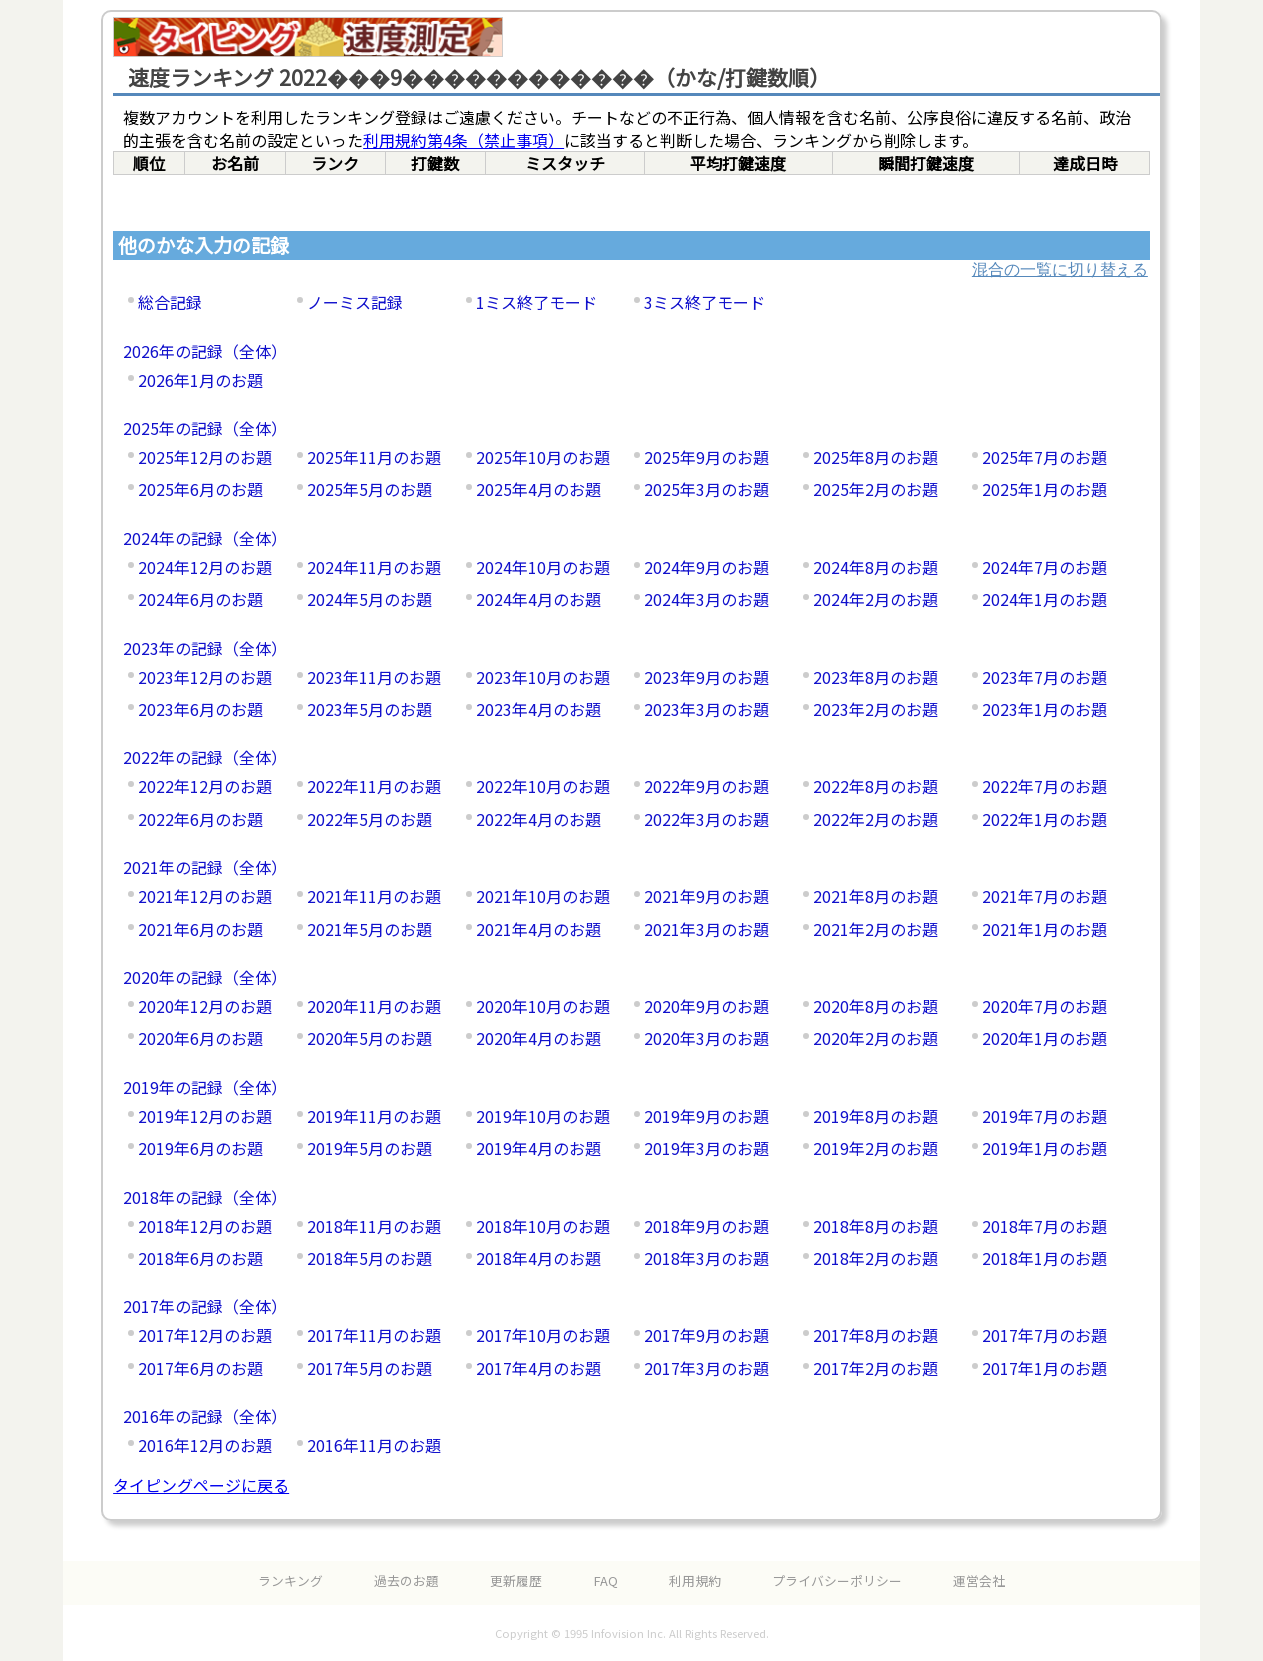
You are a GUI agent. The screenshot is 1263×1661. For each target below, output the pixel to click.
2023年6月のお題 (200, 709)
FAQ (606, 1580)
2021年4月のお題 (538, 929)
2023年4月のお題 (538, 709)
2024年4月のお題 (538, 599)
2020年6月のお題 (200, 1038)
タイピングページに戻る (201, 1485)
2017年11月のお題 (374, 1335)
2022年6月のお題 (200, 819)
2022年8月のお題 (875, 786)
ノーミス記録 (355, 302)
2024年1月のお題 (1044, 599)
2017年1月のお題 (1044, 1368)
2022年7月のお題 (1044, 786)
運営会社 (979, 1580)
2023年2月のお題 (875, 709)
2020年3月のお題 (706, 1038)
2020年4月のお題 (538, 1038)
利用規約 (695, 1580)
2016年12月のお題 (205, 1445)
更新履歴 (516, 1580)
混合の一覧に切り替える (1060, 269)
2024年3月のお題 (706, 599)
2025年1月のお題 (1044, 489)
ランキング (290, 1580)
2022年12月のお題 (205, 786)
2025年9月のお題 (706, 457)
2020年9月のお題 (706, 1006)
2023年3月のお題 (706, 709)
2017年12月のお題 (205, 1335)
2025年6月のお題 (200, 489)
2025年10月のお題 (543, 457)
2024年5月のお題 (369, 599)
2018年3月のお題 (706, 1258)
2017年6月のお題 (200, 1368)
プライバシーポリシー (837, 1580)
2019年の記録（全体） (205, 1087)
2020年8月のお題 (875, 1006)
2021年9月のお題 (706, 896)
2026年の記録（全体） (205, 351)
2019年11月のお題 (374, 1116)
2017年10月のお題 (543, 1335)
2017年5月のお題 (369, 1368)
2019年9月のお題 (706, 1116)
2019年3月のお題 (706, 1148)
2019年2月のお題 (875, 1148)
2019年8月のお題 (875, 1116)
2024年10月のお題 (543, 567)
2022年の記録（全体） (205, 757)
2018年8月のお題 (875, 1226)
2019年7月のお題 (1044, 1116)
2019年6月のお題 (200, 1148)
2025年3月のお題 (706, 489)
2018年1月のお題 (1044, 1258)
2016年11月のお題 (374, 1445)
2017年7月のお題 (1044, 1335)
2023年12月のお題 (205, 677)
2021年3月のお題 (706, 929)
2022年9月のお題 (706, 786)
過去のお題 (406, 1580)
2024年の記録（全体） (205, 538)
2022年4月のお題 (538, 819)
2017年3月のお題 (706, 1368)
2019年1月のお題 (1044, 1148)
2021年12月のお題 (205, 896)
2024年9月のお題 (706, 567)
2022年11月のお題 (374, 786)
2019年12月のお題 (205, 1116)
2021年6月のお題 (200, 929)
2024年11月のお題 (374, 567)
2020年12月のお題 (205, 1006)
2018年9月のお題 (706, 1226)
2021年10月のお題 (543, 896)
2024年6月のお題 (200, 599)
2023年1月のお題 (1044, 709)
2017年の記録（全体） (205, 1306)
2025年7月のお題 (1044, 457)
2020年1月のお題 (1044, 1038)
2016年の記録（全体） (205, 1416)
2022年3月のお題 (706, 819)
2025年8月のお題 (875, 457)
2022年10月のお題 (543, 786)
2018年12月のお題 (205, 1226)
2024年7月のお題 (1044, 567)
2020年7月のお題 (1044, 1006)
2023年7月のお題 (1044, 677)
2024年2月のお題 (875, 599)
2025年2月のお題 (875, 489)
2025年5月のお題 (369, 489)
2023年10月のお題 (543, 677)
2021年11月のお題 (374, 896)
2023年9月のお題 (706, 677)
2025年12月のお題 (205, 457)
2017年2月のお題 (875, 1368)
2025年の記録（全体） (205, 428)
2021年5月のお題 (369, 929)
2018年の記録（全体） (205, 1197)
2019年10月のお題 (543, 1116)
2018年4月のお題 (538, 1258)
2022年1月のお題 (1044, 819)
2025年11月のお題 (374, 457)
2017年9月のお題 (706, 1335)
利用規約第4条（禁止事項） (463, 140)
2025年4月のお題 (538, 489)
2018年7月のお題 (1044, 1226)
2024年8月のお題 (875, 567)
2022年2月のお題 (875, 819)
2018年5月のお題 (369, 1258)
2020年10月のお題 (543, 1006)
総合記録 (170, 302)
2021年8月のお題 (875, 896)
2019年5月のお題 (369, 1148)
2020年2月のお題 (875, 1038)
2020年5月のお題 (369, 1038)
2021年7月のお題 (1044, 896)
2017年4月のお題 (538, 1368)
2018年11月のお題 (374, 1226)
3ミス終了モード (704, 302)
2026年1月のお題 (200, 380)
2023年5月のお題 (369, 709)
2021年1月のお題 (1044, 929)
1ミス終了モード (536, 302)
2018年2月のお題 (875, 1258)
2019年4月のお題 (538, 1148)
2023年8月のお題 (875, 677)
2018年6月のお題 (200, 1258)
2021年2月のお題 (875, 929)
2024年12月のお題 (205, 567)
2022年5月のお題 (369, 819)
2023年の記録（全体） (205, 648)
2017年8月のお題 (875, 1335)
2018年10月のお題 (543, 1226)
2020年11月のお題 (374, 1006)
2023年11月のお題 (374, 677)
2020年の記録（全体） (205, 977)
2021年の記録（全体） (205, 867)
